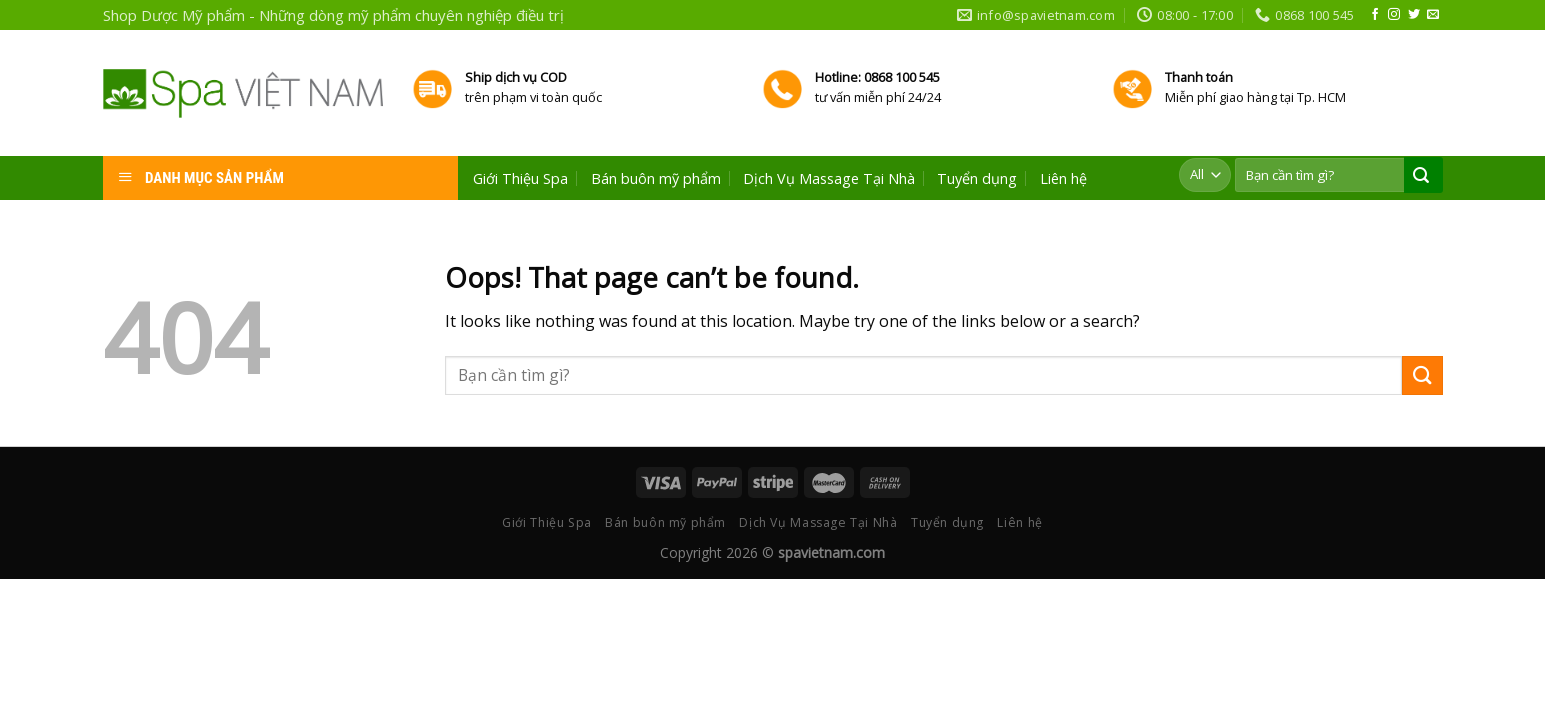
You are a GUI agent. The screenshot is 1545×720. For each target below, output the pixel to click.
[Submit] (1422, 375)
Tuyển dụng (977, 179)
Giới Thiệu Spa (520, 179)
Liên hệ (1063, 179)
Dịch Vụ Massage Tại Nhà (829, 179)
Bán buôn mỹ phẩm (656, 179)
